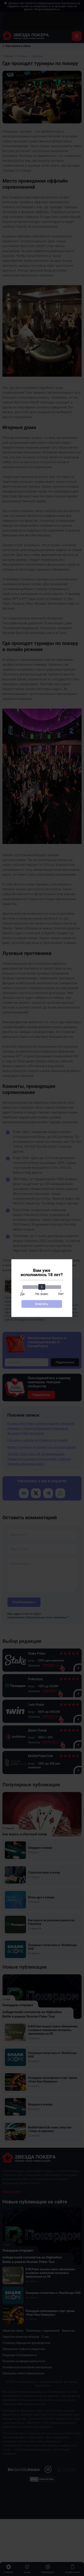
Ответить (41, 1304)
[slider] (41, 1287)
